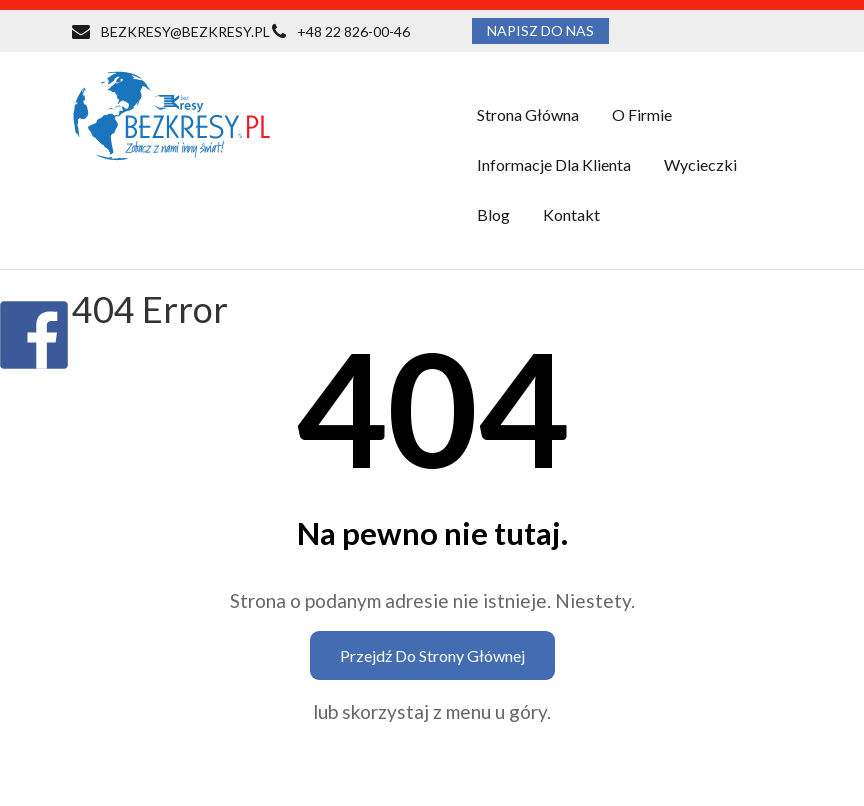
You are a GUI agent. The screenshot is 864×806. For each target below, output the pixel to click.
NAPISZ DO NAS (540, 30)
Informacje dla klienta (554, 164)
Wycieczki (700, 164)
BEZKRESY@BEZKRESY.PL (185, 31)
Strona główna (528, 114)
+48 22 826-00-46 (353, 31)
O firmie (642, 114)
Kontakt (571, 214)
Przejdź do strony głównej (432, 655)
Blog (493, 214)
